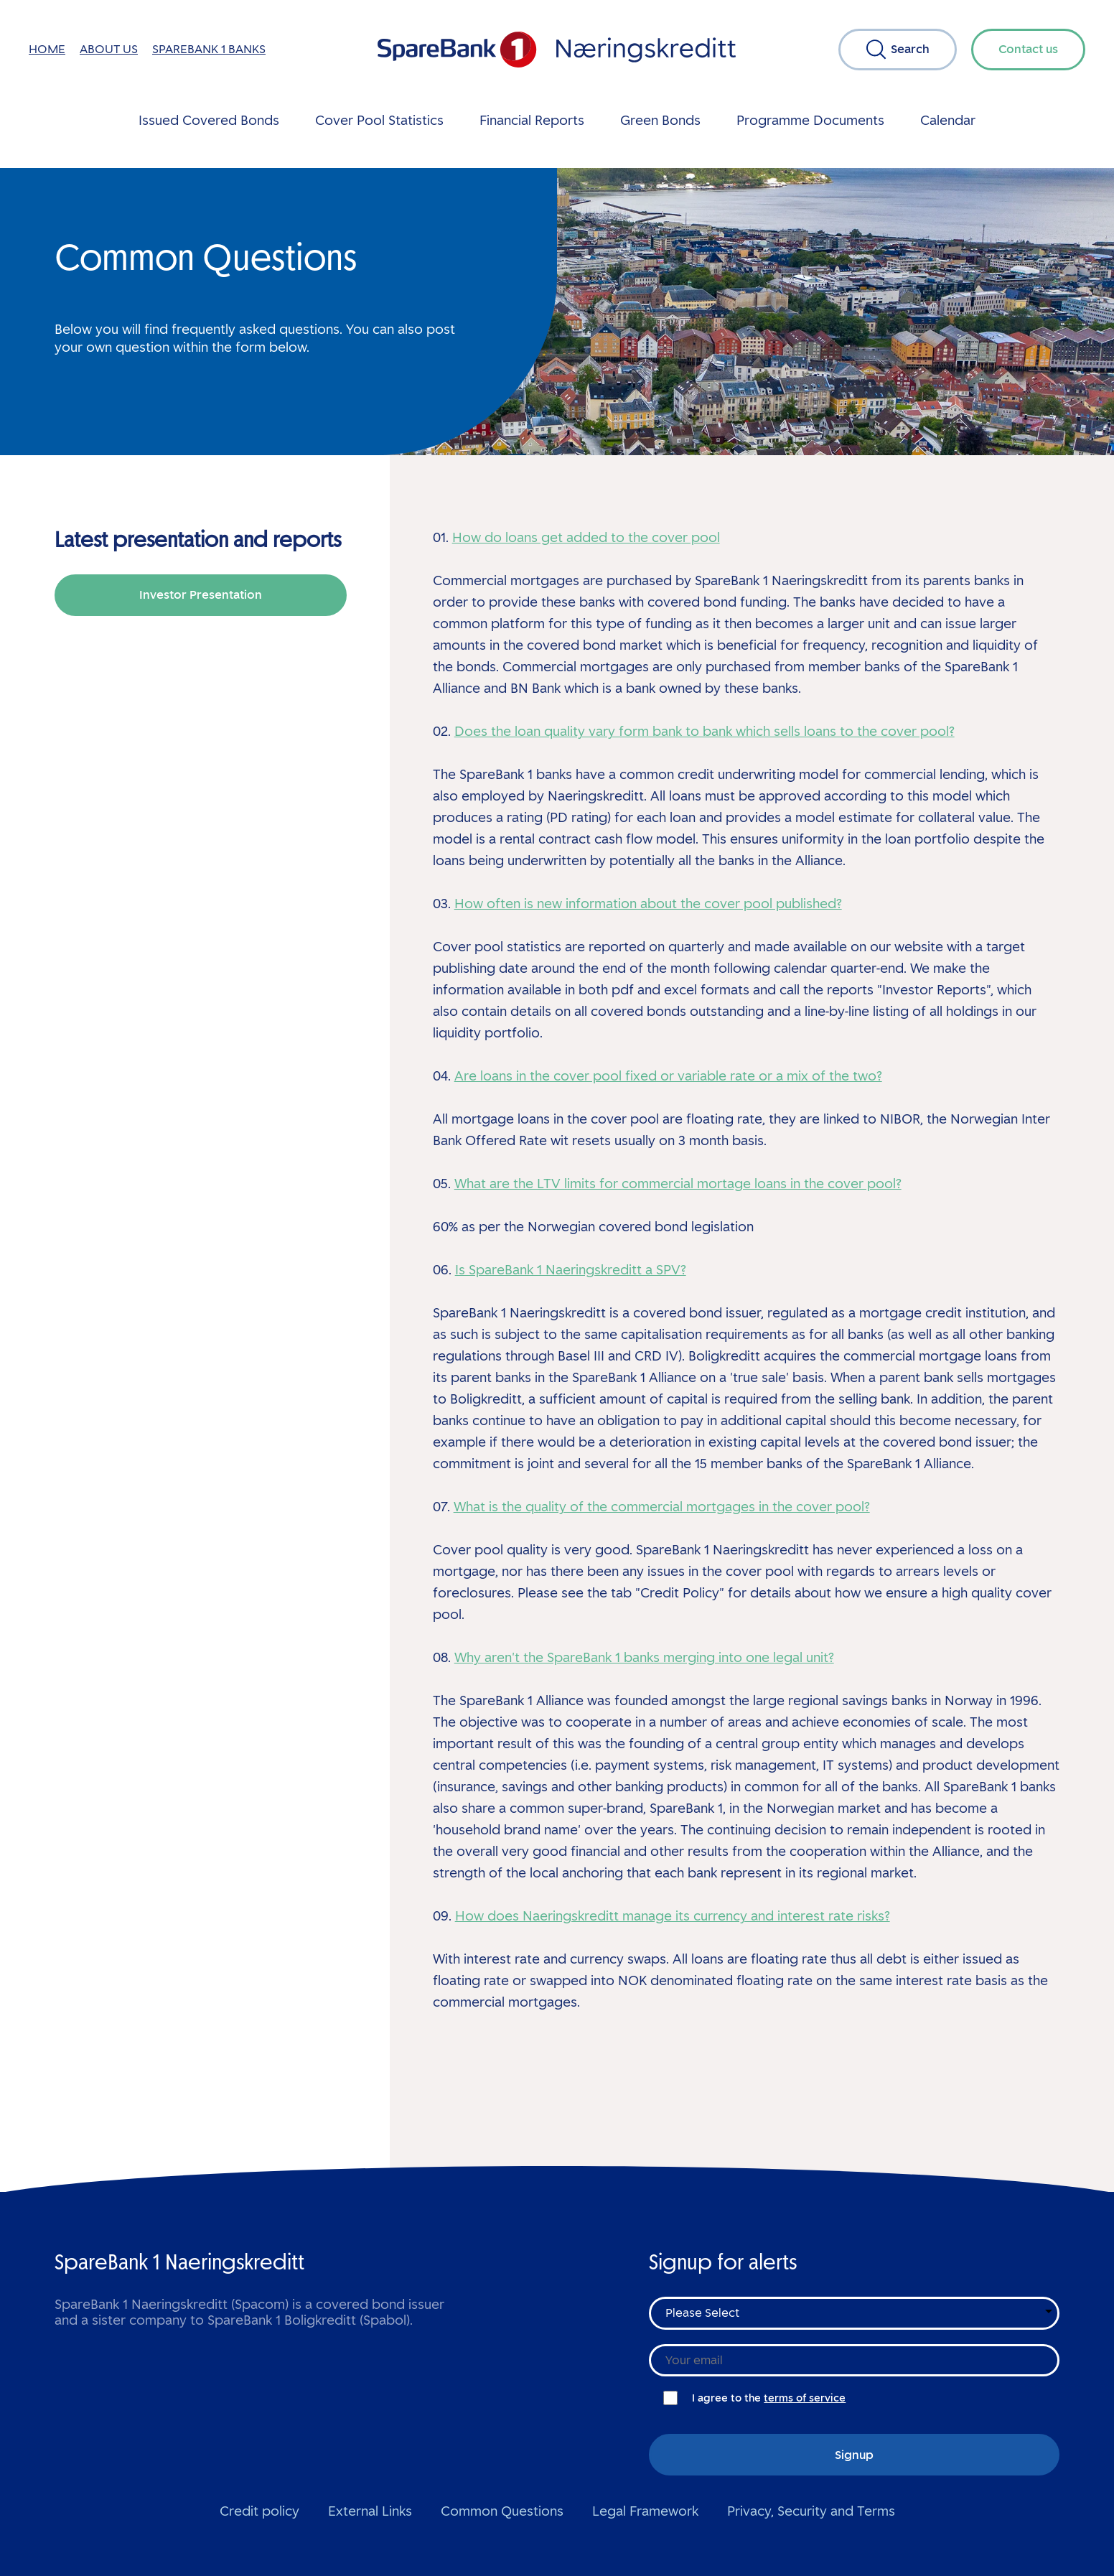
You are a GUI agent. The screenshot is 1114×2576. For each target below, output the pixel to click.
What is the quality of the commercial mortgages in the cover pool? (662, 1507)
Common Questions (502, 2511)
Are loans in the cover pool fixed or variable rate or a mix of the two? (668, 1076)
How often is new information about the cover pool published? (648, 904)
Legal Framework (645, 2511)
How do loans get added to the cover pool (586, 538)
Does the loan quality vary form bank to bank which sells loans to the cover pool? (704, 731)
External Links (370, 2511)
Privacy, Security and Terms (811, 2511)
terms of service (805, 2398)
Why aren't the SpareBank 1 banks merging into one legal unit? (644, 1658)
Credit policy (259, 2511)
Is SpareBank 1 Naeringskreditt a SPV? (570, 1270)
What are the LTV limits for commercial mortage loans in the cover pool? (678, 1184)
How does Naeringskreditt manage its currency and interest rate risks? (672, 1916)
